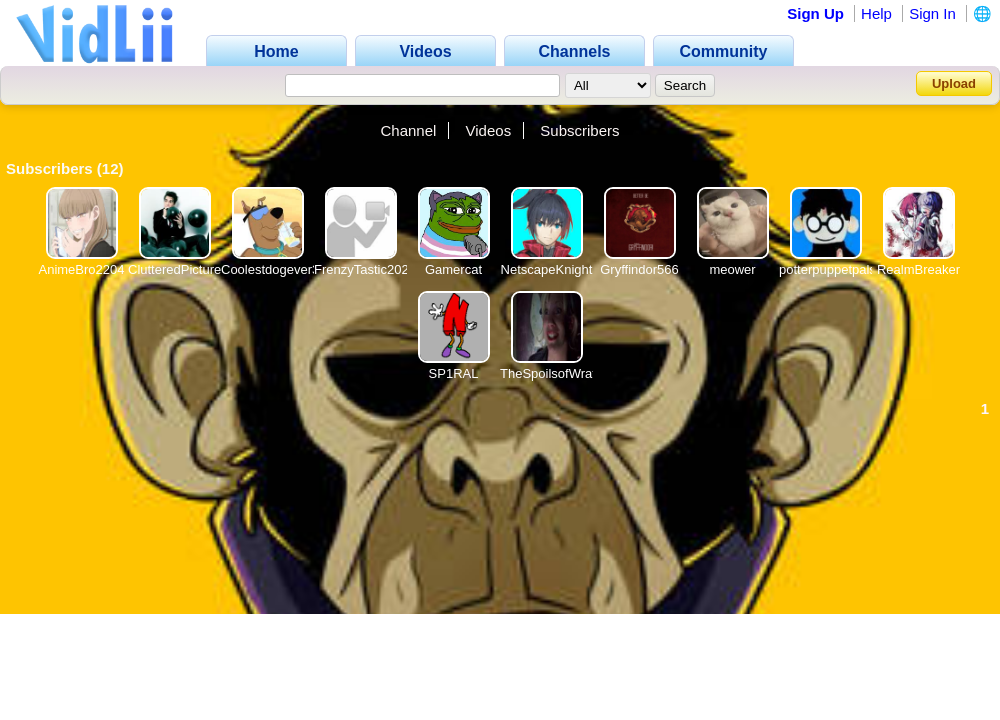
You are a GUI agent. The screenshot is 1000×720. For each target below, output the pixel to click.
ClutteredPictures (178, 269)
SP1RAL (454, 373)
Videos (489, 130)
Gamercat (453, 269)
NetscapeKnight (547, 269)
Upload (954, 83)
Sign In (932, 13)
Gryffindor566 (639, 269)
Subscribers (579, 130)
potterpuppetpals (827, 269)
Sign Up (815, 13)
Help (876, 13)
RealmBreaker (918, 269)
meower (732, 269)
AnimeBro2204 (82, 269)
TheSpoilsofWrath (551, 373)
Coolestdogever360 (277, 269)
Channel (408, 130)
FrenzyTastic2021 (365, 269)
